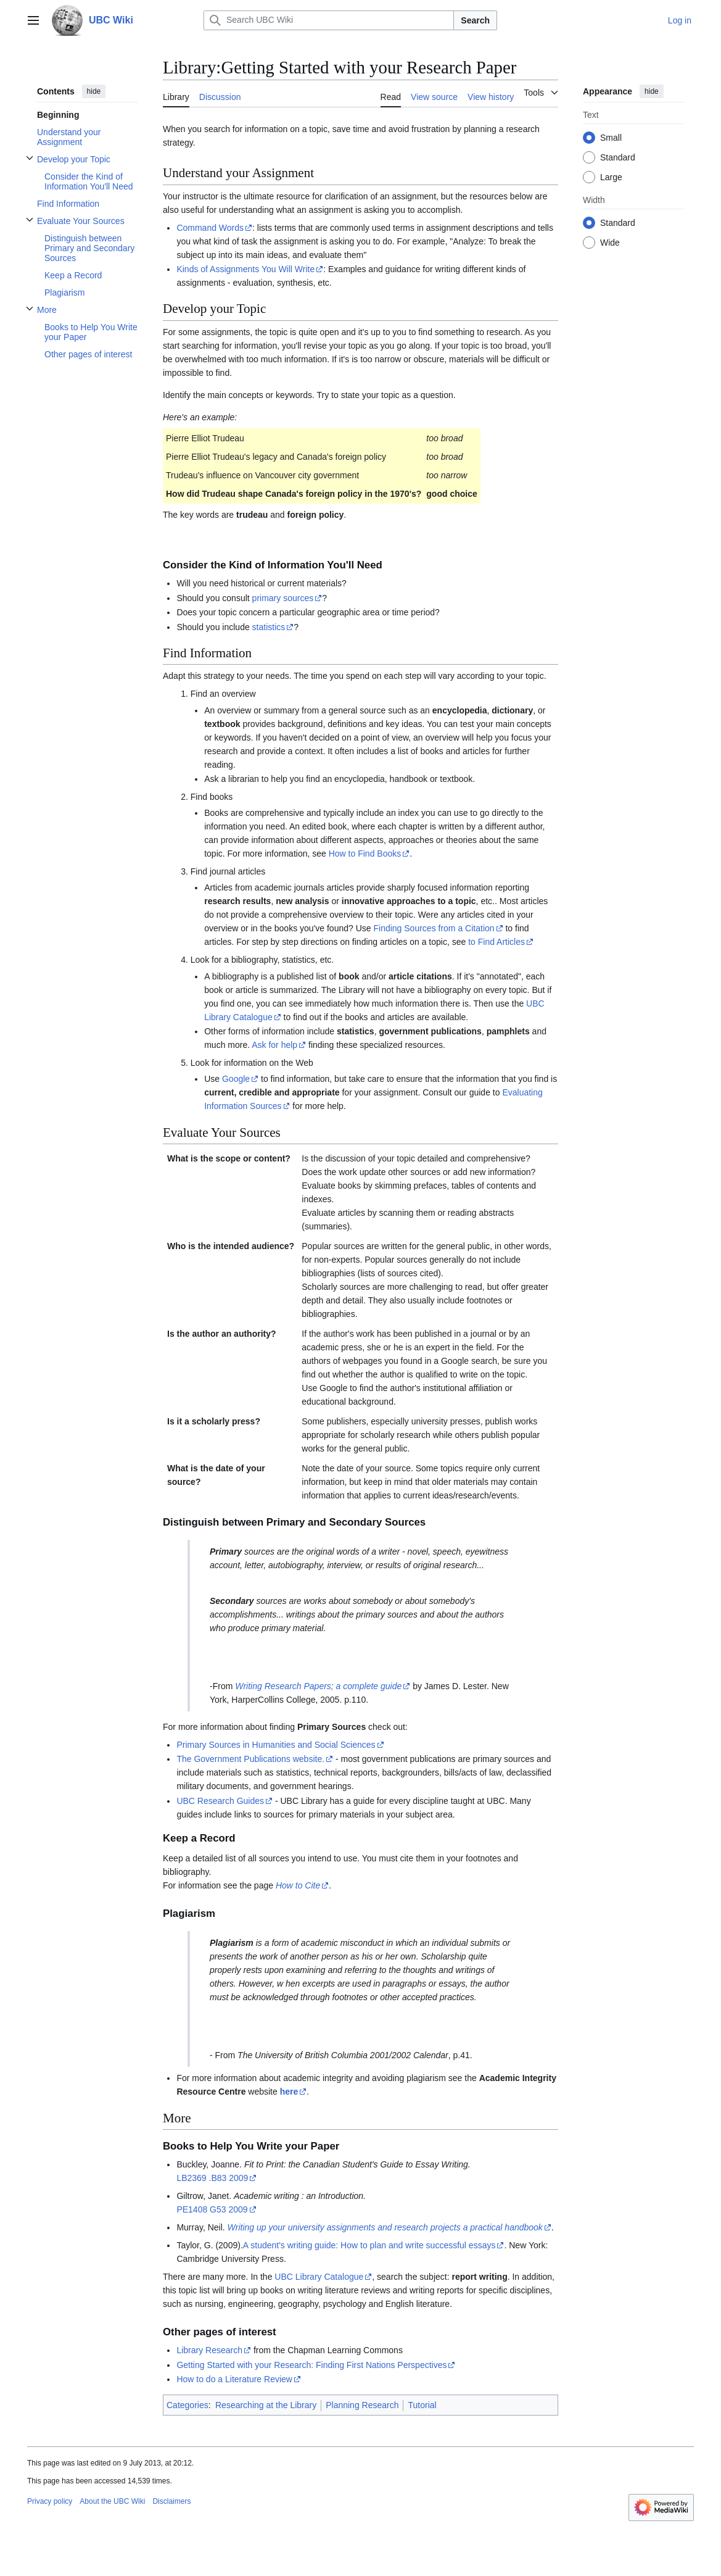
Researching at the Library (265, 2405)
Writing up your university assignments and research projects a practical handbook (385, 2227)
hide (94, 91)
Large (611, 177)
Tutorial (422, 2405)
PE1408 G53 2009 (211, 2209)
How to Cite (298, 1885)
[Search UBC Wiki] (329, 20)
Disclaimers (171, 2501)
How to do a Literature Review (234, 2379)
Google (236, 1079)
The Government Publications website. (250, 1759)
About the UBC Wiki (112, 2501)
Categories (187, 2405)
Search (475, 20)
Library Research (209, 2350)
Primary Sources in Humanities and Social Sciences (275, 1745)
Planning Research (362, 2405)
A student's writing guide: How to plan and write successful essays (369, 2245)
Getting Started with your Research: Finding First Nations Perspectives (311, 2365)
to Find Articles (496, 942)
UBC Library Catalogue (318, 2277)
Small (611, 138)
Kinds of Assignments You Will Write (245, 269)
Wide (610, 242)
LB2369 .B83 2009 (212, 2178)
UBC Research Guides (220, 1801)
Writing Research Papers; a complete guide (318, 1686)
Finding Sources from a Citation (433, 928)
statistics (269, 627)
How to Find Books (365, 853)
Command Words (210, 228)
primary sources (283, 598)
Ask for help (274, 1045)
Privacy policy (49, 2501)
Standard (617, 157)
